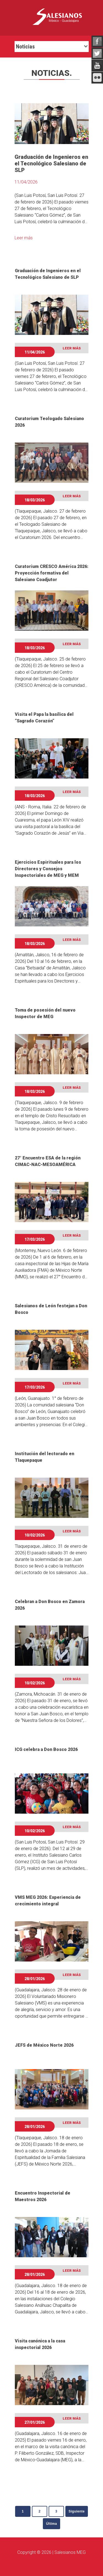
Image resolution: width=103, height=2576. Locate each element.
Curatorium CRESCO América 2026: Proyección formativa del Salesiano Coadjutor (51, 573)
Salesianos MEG (70, 2552)
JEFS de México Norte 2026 (44, 2045)
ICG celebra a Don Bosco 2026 (46, 1749)
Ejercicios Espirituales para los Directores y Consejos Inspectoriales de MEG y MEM (48, 869)
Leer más (24, 237)
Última (51, 2524)
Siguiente (77, 2511)
